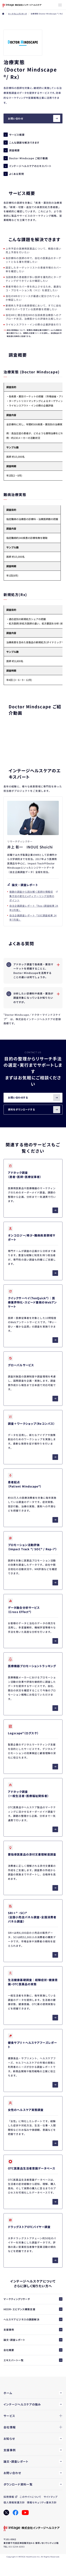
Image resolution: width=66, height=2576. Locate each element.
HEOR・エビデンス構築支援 (33, 2309)
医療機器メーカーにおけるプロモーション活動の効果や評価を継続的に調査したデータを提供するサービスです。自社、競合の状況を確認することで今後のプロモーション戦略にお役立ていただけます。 (33, 1684)
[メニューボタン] (60, 5)
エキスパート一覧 (33, 2360)
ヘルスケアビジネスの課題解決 (33, 2319)
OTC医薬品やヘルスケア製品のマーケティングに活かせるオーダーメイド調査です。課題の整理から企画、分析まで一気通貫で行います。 (33, 1807)
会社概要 (33, 2350)
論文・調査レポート (33, 2340)
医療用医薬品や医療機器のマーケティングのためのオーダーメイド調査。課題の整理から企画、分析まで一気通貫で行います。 (33, 1188)
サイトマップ (51, 2496)
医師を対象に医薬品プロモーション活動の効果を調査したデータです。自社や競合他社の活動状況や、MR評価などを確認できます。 (33, 1560)
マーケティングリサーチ (17, 13)
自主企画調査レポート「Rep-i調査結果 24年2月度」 (33, 908)
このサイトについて (30, 2496)
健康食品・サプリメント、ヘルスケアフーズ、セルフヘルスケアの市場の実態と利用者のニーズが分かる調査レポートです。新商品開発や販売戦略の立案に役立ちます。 (33, 2060)
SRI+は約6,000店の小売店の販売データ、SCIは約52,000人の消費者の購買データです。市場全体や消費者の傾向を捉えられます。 (33, 1931)
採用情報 (9, 2496)
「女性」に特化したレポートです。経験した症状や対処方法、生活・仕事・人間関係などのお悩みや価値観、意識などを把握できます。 (33, 2123)
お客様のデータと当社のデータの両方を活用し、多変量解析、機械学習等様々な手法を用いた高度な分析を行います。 (33, 1621)
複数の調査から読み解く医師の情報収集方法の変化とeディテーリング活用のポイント (31, 896)
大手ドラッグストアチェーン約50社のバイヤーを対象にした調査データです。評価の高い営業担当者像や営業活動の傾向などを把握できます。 (33, 2240)
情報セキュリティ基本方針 (42, 2502)
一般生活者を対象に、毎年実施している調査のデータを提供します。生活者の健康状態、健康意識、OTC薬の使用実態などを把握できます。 (33, 1995)
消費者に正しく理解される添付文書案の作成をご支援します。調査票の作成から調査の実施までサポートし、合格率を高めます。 (33, 1868)
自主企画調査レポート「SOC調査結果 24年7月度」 (33, 918)
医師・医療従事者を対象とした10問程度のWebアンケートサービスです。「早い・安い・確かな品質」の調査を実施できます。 (33, 1316)
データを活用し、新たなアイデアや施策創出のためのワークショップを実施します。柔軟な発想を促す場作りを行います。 (33, 1437)
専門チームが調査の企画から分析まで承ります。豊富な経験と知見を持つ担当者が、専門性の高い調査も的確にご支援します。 (33, 1251)
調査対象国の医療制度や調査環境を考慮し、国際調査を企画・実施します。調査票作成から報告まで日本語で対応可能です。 (33, 1378)
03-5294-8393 (17, 2546)
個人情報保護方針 (14, 2502)
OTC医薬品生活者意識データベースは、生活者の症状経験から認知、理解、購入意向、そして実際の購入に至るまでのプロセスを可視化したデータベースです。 (33, 2182)
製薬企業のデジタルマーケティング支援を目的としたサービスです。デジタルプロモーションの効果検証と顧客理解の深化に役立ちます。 (33, 1746)
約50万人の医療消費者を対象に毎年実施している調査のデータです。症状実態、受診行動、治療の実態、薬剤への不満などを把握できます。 (33, 1498)
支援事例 (33, 2330)
